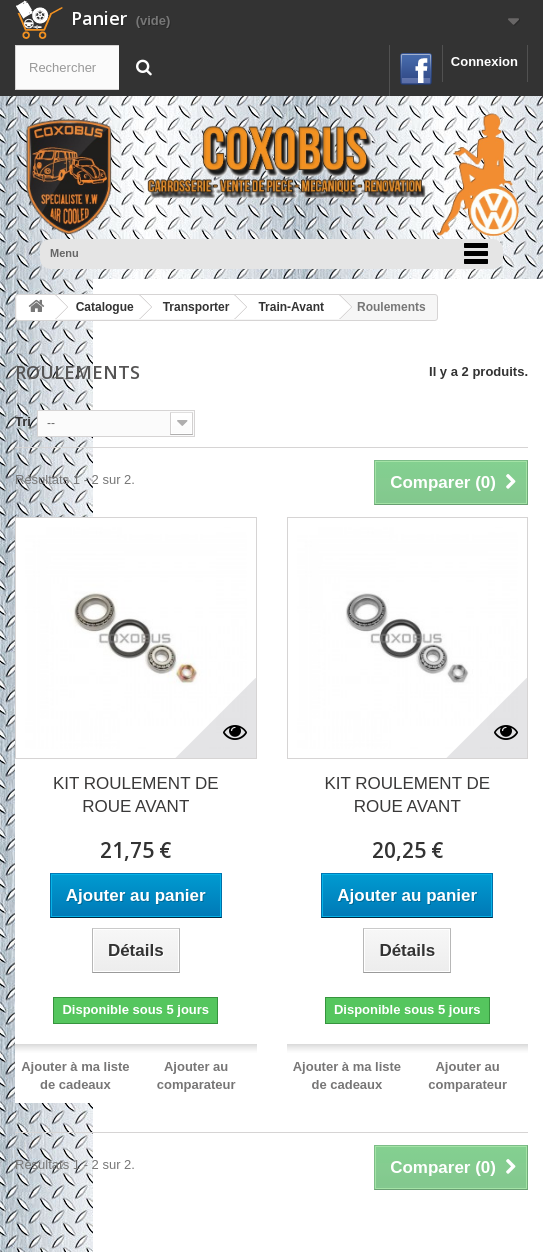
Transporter (196, 307)
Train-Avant (291, 307)
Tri (23, 421)
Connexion (484, 61)
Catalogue (105, 307)
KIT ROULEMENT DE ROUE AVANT (136, 795)
